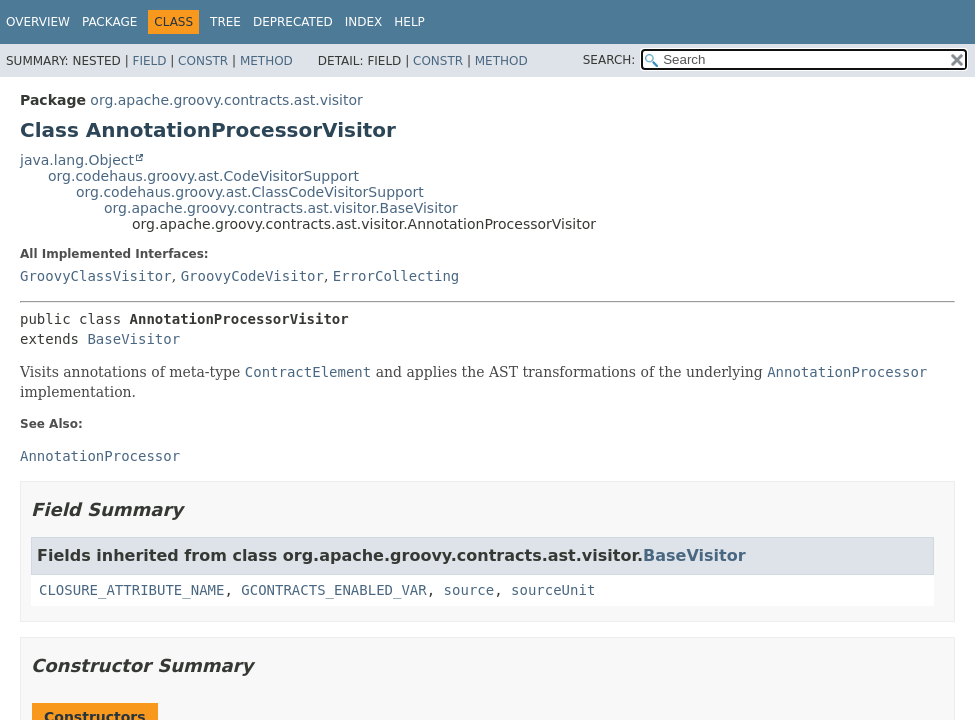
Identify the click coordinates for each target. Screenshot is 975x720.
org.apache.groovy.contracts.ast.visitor (226, 100)
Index (364, 22)
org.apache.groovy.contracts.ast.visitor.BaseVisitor (281, 208)
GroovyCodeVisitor (252, 276)
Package (109, 22)
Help (409, 22)
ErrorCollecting (396, 276)
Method (266, 61)
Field (149, 61)
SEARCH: (609, 60)
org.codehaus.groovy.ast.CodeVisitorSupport (203, 176)
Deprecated (293, 22)
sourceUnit (553, 590)
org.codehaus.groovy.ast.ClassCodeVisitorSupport (250, 192)
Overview (38, 22)
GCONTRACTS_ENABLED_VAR (333, 590)
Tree (225, 22)
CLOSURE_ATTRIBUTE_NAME (131, 590)
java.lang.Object (77, 160)
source (469, 590)
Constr (203, 61)
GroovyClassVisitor (96, 276)
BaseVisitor (133, 339)
